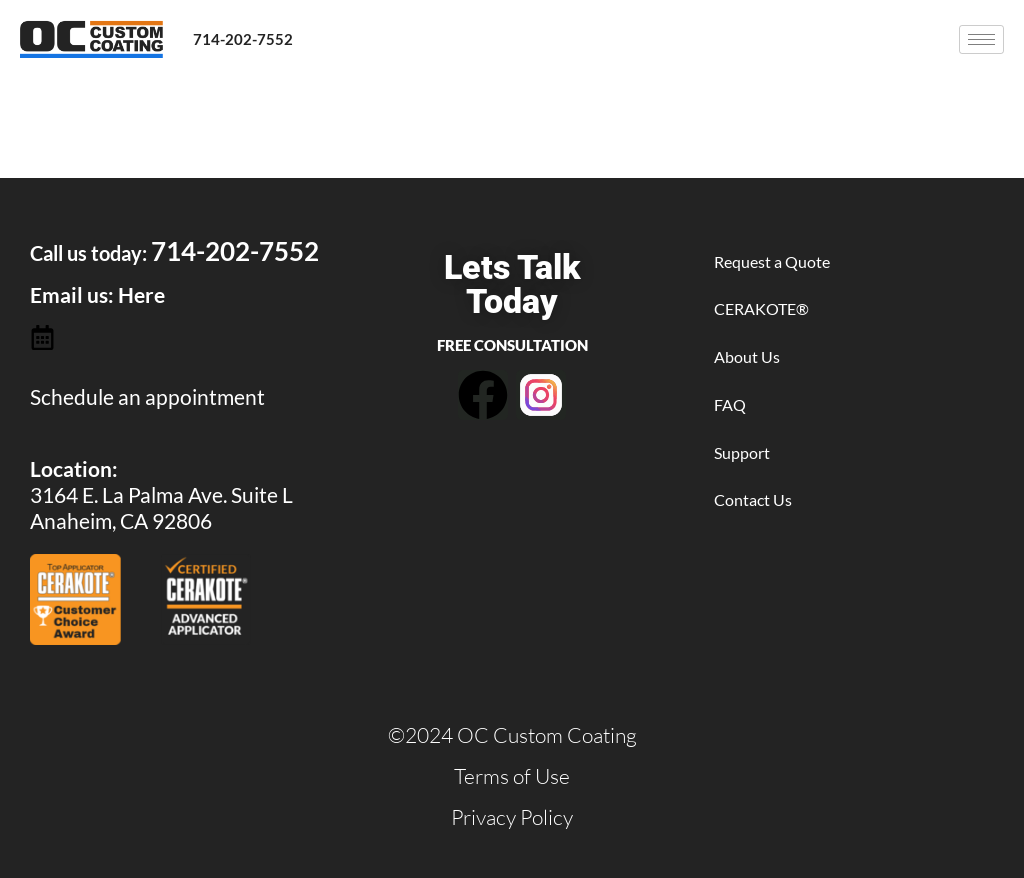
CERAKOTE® (761, 308)
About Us (747, 356)
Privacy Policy (512, 817)
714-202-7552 (243, 39)
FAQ (730, 404)
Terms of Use (512, 776)
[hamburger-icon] (981, 39)
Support (742, 452)
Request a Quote (772, 261)
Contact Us (753, 499)
